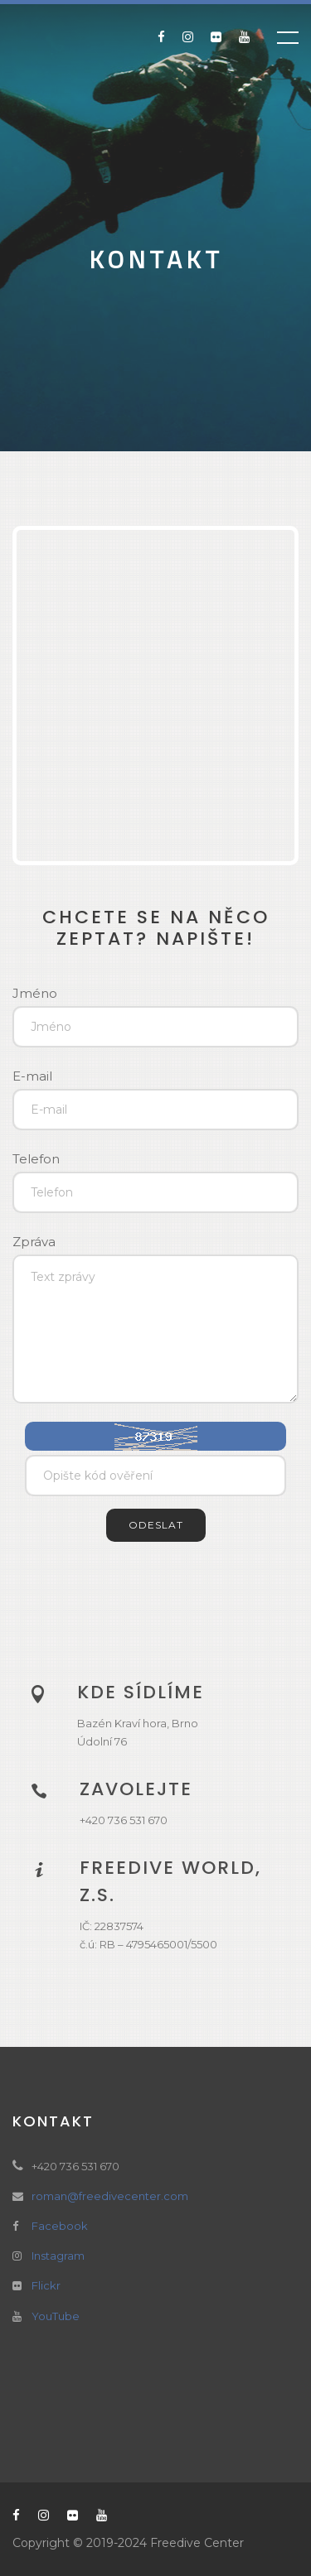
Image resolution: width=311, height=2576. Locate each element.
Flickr (46, 2285)
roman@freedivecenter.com (110, 2196)
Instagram (58, 2255)
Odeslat (156, 1525)
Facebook (60, 2225)
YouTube (56, 2316)
